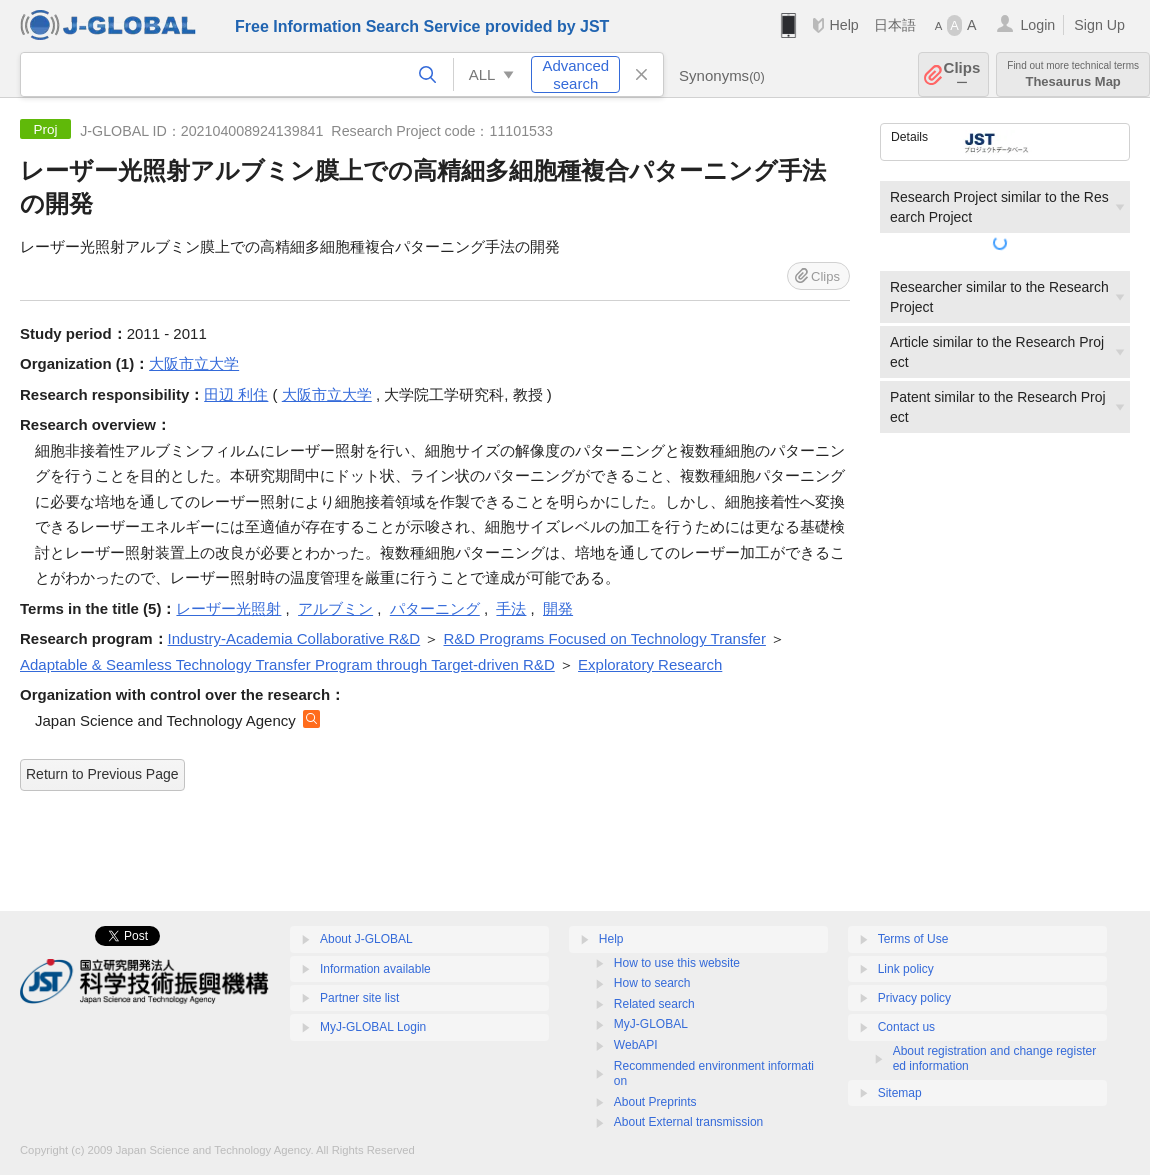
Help (843, 25)
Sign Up (1099, 25)
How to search (652, 983)
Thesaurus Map (1073, 74)
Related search (654, 1004)
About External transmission (688, 1122)
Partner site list (359, 998)
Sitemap (900, 1093)
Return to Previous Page (102, 774)
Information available (375, 969)
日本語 (895, 25)
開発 (558, 608)
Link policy (906, 969)
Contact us (906, 1027)
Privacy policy (914, 998)
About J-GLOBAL (366, 939)
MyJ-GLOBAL (651, 1024)
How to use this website (677, 963)
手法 (511, 608)
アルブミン (335, 608)
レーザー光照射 (228, 608)
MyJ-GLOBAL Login (373, 1027)
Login (1037, 25)
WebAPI (636, 1045)
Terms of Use (913, 939)
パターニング (435, 608)
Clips (962, 74)
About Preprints (655, 1102)
